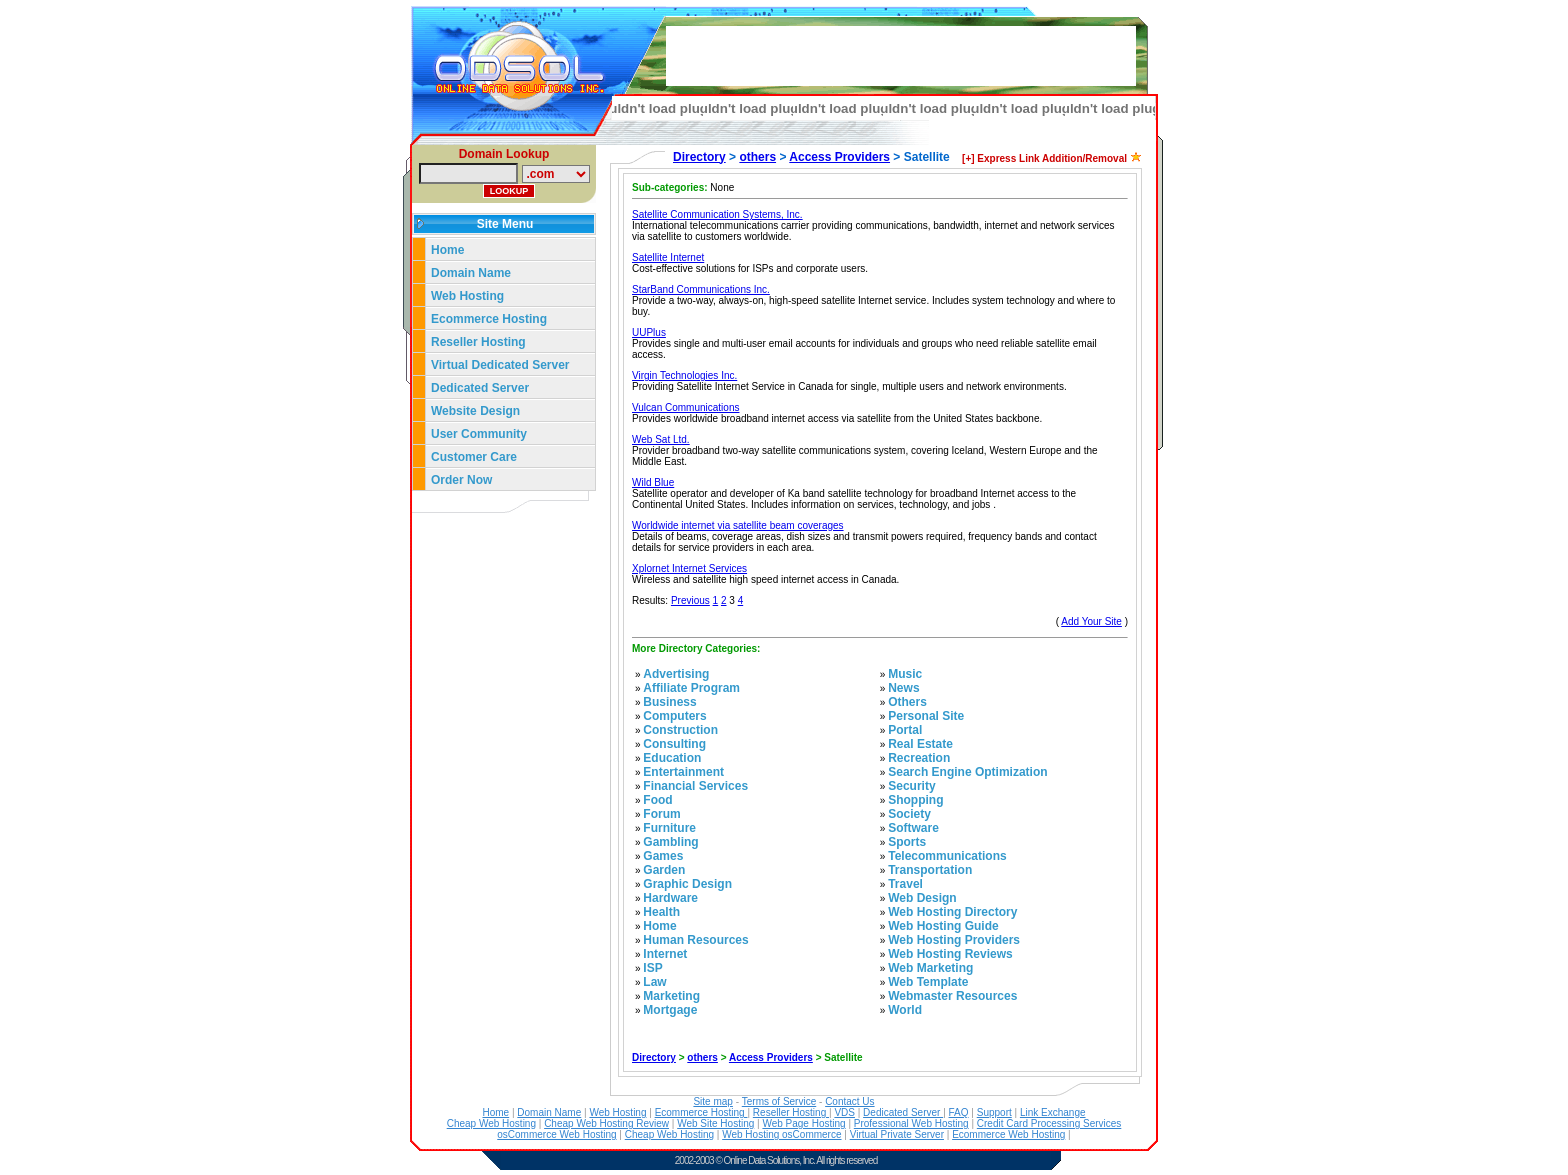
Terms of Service (779, 1101)
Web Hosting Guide (943, 926)
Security (911, 786)
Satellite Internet (668, 257)
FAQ (959, 1112)
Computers (674, 716)
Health (661, 912)
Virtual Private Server (897, 1134)
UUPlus (649, 332)
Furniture (669, 828)
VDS (844, 1112)
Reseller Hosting (478, 342)
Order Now (461, 480)
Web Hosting (467, 296)
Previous (690, 600)
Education (672, 758)
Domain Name (471, 273)
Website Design (475, 411)
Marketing (671, 996)
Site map (712, 1101)
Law (654, 982)
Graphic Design (687, 884)
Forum (661, 814)
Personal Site (926, 716)
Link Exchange (1053, 1112)
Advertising (676, 674)
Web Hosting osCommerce (781, 1134)
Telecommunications (947, 856)
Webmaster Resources (952, 996)
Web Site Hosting (715, 1123)
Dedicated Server (481, 388)
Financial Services (695, 786)
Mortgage (670, 1010)
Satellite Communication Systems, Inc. (717, 214)
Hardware (670, 898)
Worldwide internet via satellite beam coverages (738, 525)
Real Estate (920, 744)
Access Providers (839, 157)
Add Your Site (1091, 621)
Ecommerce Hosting (489, 319)
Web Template (928, 982)
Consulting (674, 744)
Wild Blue (653, 482)
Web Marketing (930, 968)
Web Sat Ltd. (661, 439)
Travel (905, 884)
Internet (665, 954)
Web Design (922, 898)
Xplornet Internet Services (689, 568)
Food (657, 800)
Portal (905, 730)
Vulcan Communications (685, 407)
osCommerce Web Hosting (556, 1134)
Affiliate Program (691, 688)
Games (663, 856)
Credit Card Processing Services (1049, 1123)
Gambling (670, 842)
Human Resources (695, 940)
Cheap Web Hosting (491, 1123)
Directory (699, 157)
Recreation (919, 758)
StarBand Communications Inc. (701, 289)
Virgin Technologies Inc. (684, 375)
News (903, 688)
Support (994, 1112)
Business (669, 702)
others (757, 157)
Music (905, 674)
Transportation (930, 870)
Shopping (915, 800)
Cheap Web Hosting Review (606, 1123)
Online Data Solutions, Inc (769, 1160)
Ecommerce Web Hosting (1008, 1134)
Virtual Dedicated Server (500, 365)
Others (907, 702)
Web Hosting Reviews (950, 954)
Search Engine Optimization (967, 772)
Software (913, 828)
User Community (479, 434)
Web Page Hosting (803, 1123)
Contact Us (849, 1101)
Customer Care (474, 457)
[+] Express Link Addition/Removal (1044, 158)
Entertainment (683, 772)
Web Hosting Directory (952, 912)
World (905, 1010)
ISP (652, 968)
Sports (907, 842)
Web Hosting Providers (954, 940)
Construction (680, 730)
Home (447, 250)
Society (909, 814)
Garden (664, 870)
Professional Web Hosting (911, 1123)
